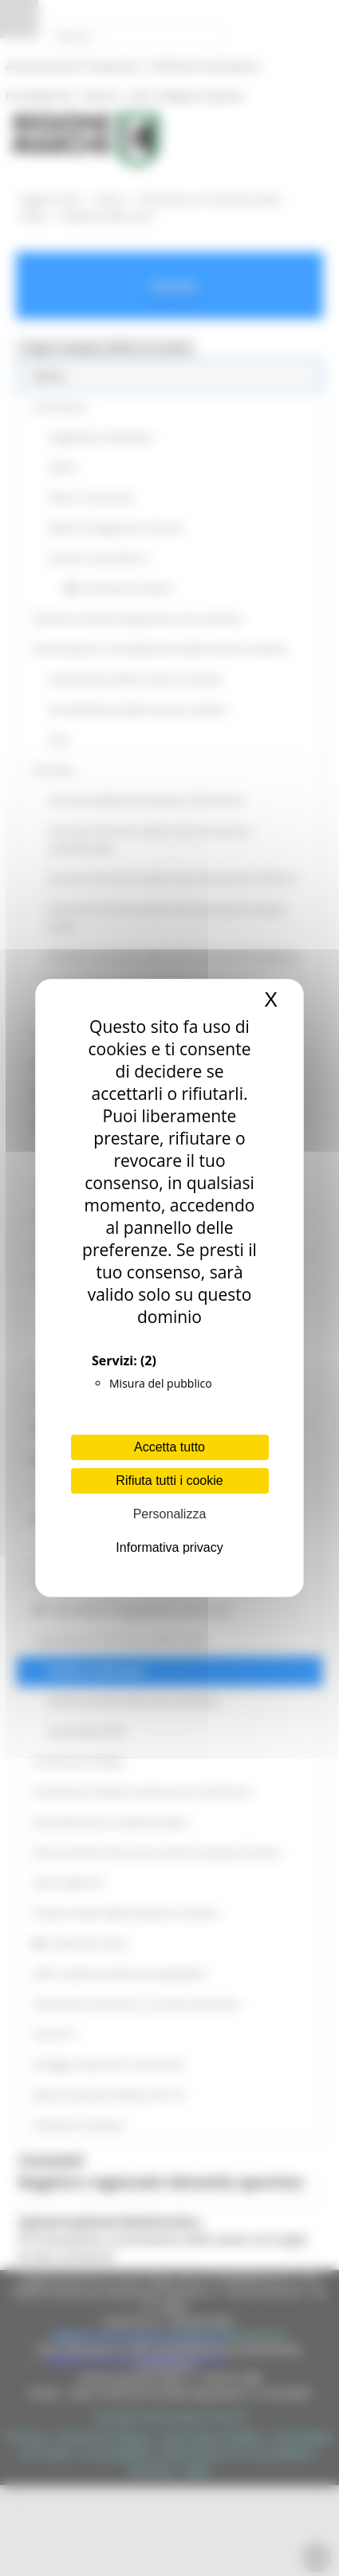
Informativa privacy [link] (169, 1547)
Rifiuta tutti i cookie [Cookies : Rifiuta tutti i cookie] (169, 1480)
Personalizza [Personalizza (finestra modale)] (170, 1514)
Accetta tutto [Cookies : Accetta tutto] (169, 1447)
